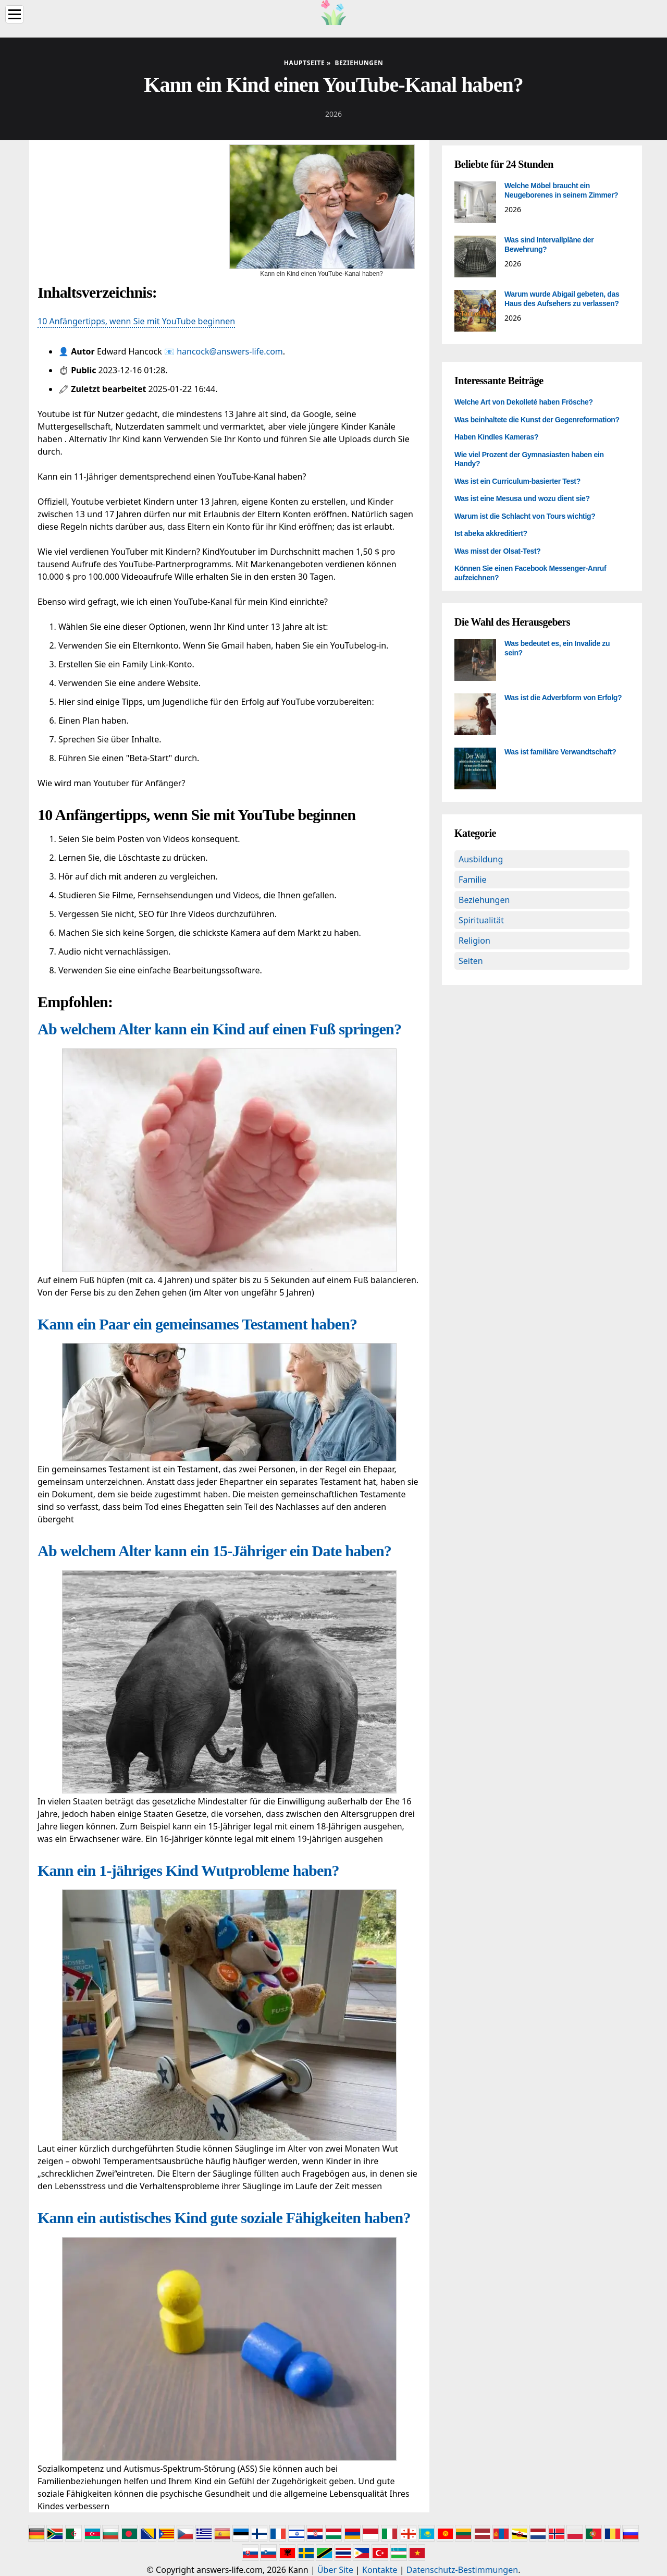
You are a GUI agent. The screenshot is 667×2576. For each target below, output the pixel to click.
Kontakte (380, 2569)
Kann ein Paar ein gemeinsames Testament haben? (197, 1324)
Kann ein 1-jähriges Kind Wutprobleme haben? (188, 1870)
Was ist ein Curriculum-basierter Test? (517, 481)
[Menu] (14, 14)
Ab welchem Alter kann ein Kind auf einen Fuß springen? (219, 1028)
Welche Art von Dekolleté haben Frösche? (523, 402)
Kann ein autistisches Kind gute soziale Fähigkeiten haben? (224, 2217)
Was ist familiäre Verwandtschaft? (560, 752)
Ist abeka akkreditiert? (490, 533)
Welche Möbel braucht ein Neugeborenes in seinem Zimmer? (561, 190)
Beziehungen (484, 900)
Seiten (471, 961)
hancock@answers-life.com (230, 351)
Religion (474, 940)
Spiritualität (481, 920)
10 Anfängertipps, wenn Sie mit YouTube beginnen (136, 321)
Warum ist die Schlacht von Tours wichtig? (524, 516)
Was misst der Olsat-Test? (497, 551)
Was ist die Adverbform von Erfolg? (563, 697)
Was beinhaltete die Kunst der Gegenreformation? (537, 420)
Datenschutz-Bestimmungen (462, 2569)
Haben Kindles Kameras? (496, 437)
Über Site (335, 2569)
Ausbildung (481, 859)
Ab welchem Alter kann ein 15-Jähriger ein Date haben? (214, 1550)
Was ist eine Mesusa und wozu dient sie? (522, 498)
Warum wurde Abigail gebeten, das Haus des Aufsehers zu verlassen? (561, 299)
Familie (473, 879)
